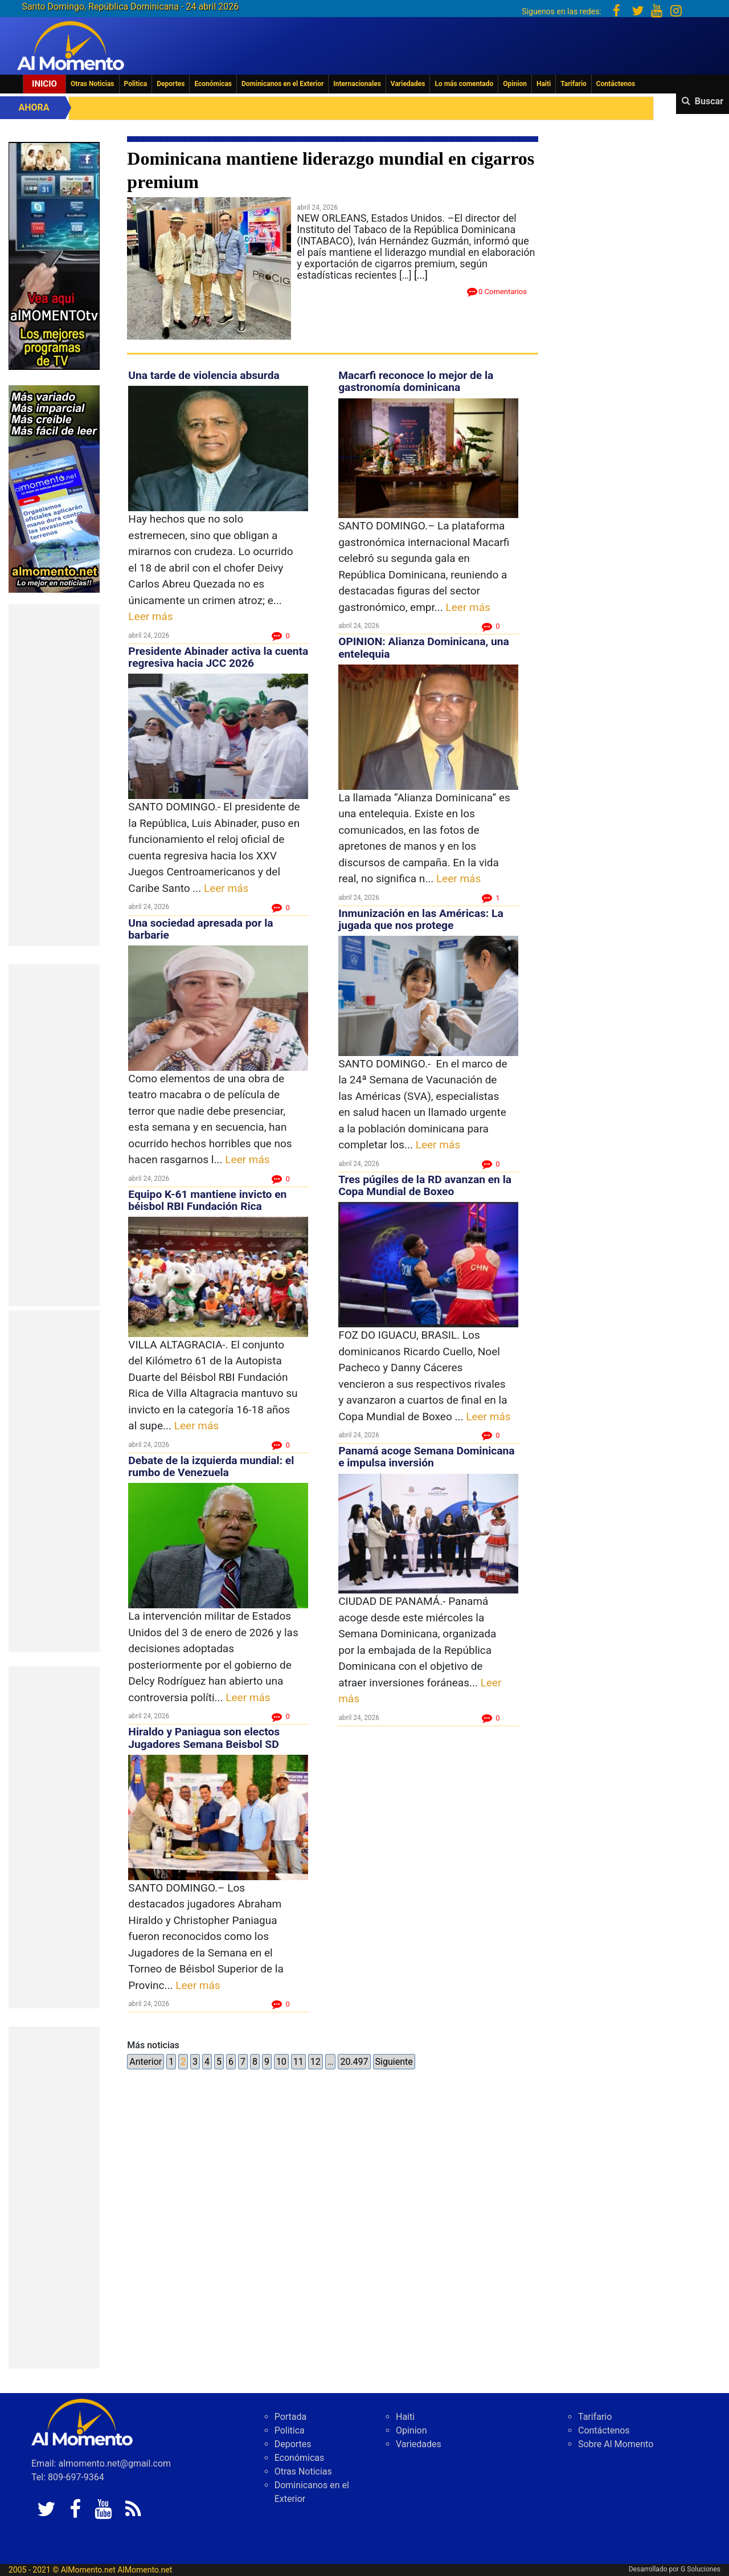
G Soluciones (700, 2569)
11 (298, 2061)
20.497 (354, 2061)
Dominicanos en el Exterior (282, 84)
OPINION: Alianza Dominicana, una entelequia (423, 647)
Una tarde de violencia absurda (203, 375)
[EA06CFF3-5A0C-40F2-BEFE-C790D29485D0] (54, 255)
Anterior (145, 2061)
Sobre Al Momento (615, 2444)
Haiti (543, 84)
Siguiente (394, 2061)
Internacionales (357, 84)
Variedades (408, 84)
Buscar (709, 101)
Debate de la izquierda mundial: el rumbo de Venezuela (211, 1466)
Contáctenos (615, 84)
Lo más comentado (464, 84)
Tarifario (573, 84)
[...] (421, 275)
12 (315, 2061)
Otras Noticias (92, 84)
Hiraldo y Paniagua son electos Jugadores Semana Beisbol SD (204, 1737)
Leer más (150, 616)
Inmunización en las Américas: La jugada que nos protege (420, 919)
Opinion (515, 84)
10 (281, 2061)
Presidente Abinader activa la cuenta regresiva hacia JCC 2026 (218, 657)
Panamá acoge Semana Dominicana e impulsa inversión (426, 1456)
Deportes (171, 84)
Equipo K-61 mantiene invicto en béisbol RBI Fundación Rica (207, 1200)
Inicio (44, 84)
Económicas (213, 84)
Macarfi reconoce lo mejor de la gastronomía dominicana (415, 381)
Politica (136, 84)
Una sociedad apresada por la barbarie (200, 928)
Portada (291, 2416)
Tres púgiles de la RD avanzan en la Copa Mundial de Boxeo (424, 1185)
